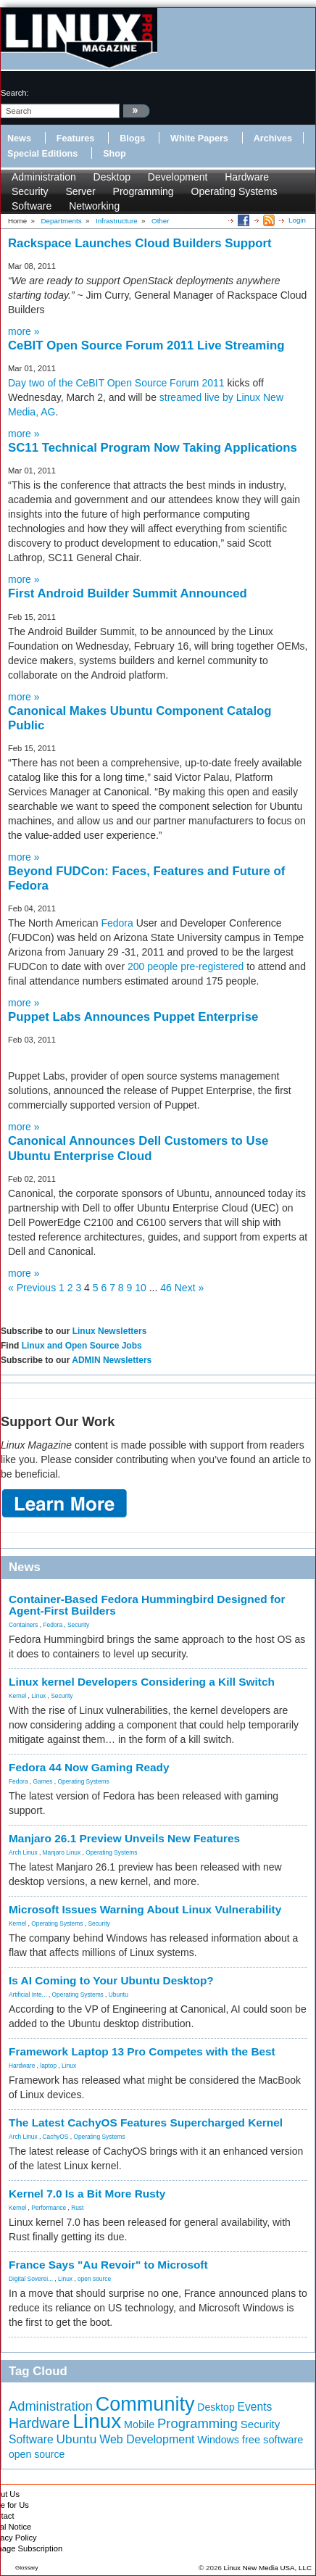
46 (166, 1287)
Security (30, 191)
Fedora (117, 923)
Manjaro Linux (62, 1852)
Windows (218, 2439)
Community (145, 2404)
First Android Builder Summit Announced (127, 593)
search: (15, 92)
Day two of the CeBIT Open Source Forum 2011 (116, 383)
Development (178, 177)
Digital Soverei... (31, 2278)
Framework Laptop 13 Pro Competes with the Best (142, 2051)
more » (24, 331)
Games (43, 1781)
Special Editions (42, 154)
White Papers (199, 138)
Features (76, 138)
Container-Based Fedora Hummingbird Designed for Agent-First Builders (147, 1605)
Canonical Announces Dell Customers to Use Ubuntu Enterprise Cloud (138, 1148)
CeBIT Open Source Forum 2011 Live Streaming (146, 345)
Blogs (132, 138)
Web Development (146, 2439)
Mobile (139, 2424)
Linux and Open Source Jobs (82, 1346)
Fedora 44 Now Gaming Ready (89, 1767)
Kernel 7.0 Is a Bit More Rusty (87, 2193)
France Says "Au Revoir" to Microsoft (108, 2264)
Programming (143, 191)
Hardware (247, 177)
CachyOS (56, 2136)
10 (140, 1287)
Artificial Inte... (28, 1994)
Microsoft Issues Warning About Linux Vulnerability (145, 1909)
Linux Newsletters (109, 1331)
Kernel (17, 1695)
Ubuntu (118, 1994)
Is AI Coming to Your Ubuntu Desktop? (111, 1980)
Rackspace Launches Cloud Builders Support (140, 243)
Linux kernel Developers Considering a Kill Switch (142, 1682)
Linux (38, 1695)
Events (255, 2407)
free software (273, 2439)
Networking (94, 206)
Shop (114, 154)
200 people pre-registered (186, 966)
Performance (48, 2207)
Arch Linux (23, 1852)
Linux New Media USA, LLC (268, 2568)
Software (31, 206)
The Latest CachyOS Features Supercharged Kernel (146, 2122)
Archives (273, 138)
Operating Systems (234, 191)
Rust (77, 2207)
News (19, 138)
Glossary (26, 2567)
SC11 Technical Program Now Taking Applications (152, 448)
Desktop (111, 177)
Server (80, 191)
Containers (23, 1624)
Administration (44, 177)
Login (297, 220)
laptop (48, 2065)
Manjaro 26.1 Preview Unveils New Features (124, 1838)
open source (94, 2278)
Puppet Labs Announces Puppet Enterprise (133, 1017)
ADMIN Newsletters (111, 1360)
